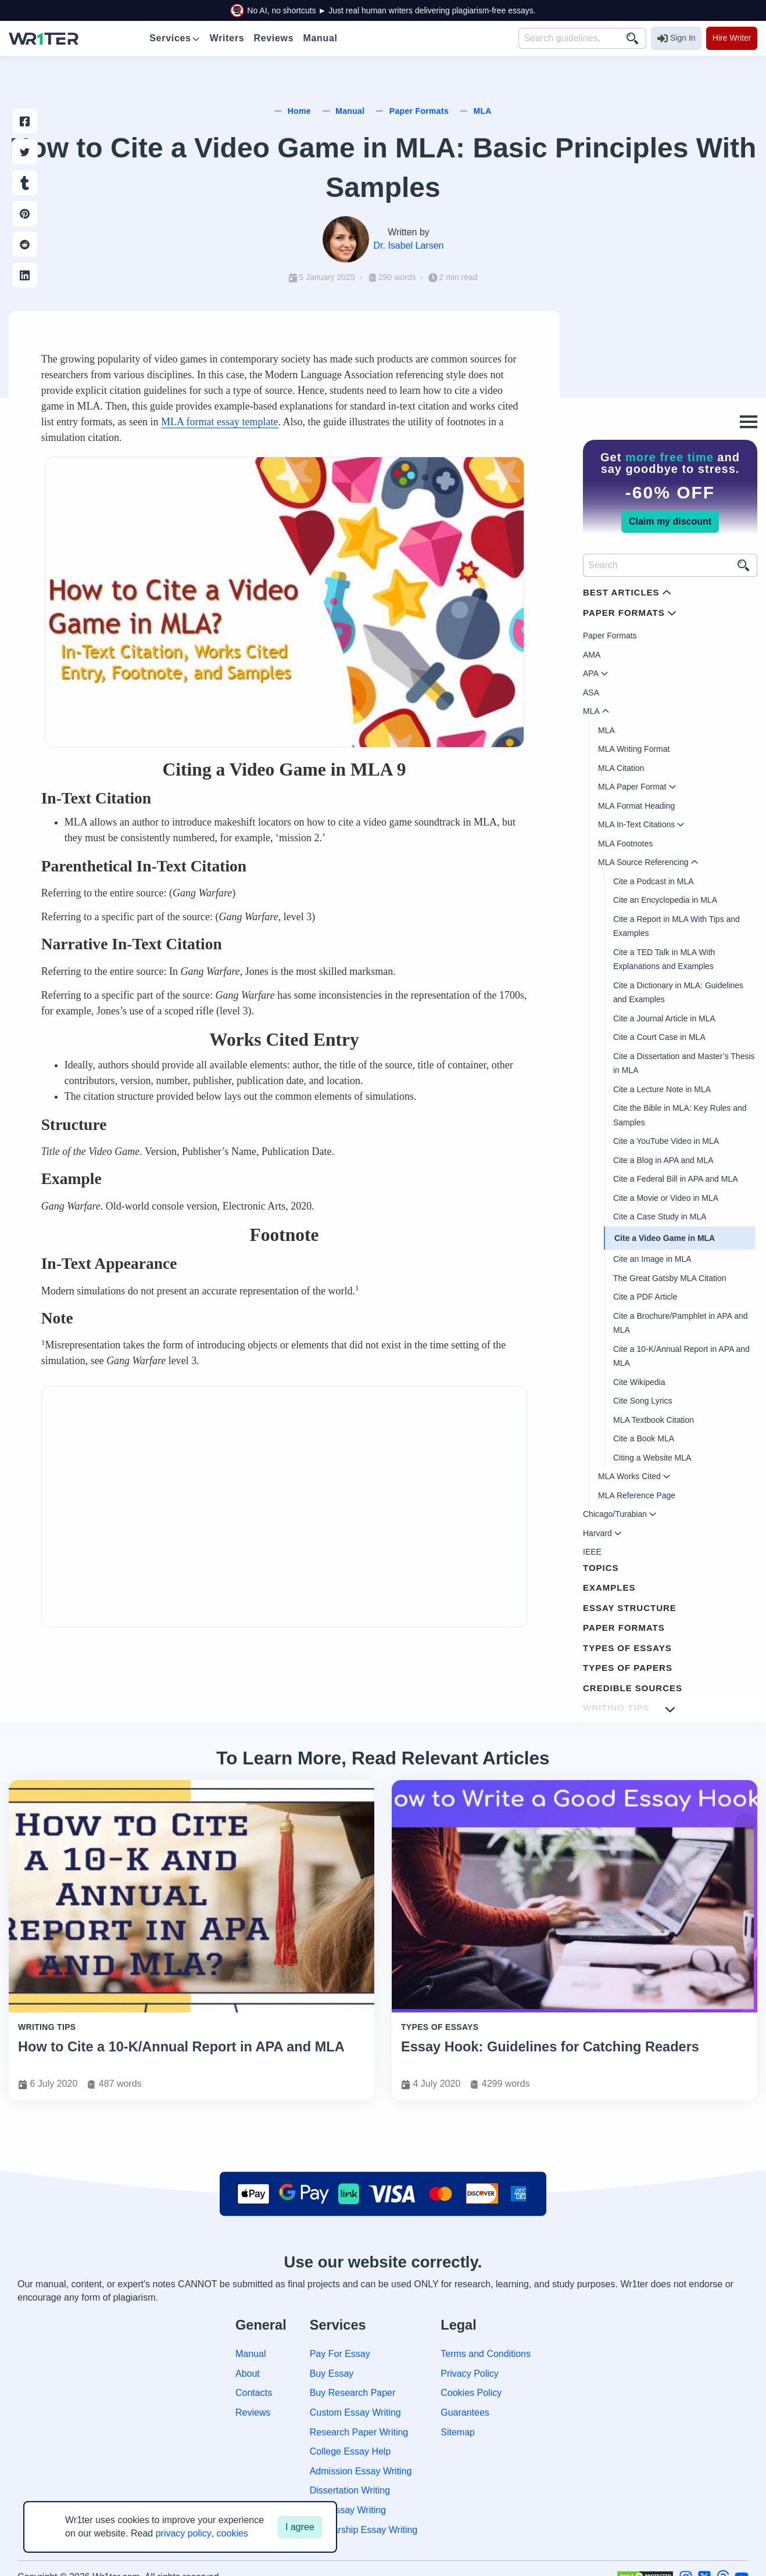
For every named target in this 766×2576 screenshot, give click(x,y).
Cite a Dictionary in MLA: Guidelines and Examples (678, 992)
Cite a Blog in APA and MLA (663, 1160)
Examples (609, 1587)
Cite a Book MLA (643, 1438)
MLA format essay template (219, 422)
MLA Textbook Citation (653, 1420)
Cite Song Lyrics (642, 1400)
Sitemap (458, 2432)
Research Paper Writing (359, 2432)
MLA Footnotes (625, 843)
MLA (606, 730)
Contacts (253, 2393)
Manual (250, 2354)
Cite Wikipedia (639, 1382)
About (247, 2373)
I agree (299, 2527)
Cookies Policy (471, 2393)
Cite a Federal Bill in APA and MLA (675, 1178)
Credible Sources (632, 1688)
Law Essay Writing (348, 2510)
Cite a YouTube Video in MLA (666, 1141)
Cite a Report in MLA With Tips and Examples (676, 926)
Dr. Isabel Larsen (409, 245)
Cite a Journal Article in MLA (664, 1018)
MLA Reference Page (636, 1495)
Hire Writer (732, 37)
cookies (232, 2533)
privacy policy (184, 2533)
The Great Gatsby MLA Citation (669, 1278)
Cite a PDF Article (645, 1296)
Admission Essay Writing (361, 2471)
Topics (601, 1568)
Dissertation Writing (350, 2490)
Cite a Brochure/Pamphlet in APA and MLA (680, 1323)
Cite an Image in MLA (652, 1259)
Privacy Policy (470, 2373)
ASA (591, 692)
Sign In (676, 38)
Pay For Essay (340, 2354)
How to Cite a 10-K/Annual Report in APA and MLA (181, 2046)
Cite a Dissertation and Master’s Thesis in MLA (684, 1063)
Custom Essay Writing (355, 2412)
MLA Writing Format (634, 749)
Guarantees (465, 2412)
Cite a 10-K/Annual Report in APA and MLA (681, 1356)
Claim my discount (670, 521)
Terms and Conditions (486, 2354)
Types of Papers (627, 1668)
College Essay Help (350, 2451)
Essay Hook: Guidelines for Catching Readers (550, 2046)
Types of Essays (627, 1648)
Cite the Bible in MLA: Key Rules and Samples (680, 1115)
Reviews (252, 2412)
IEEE (592, 1551)
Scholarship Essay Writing (364, 2530)
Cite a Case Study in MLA (659, 1216)
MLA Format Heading (636, 805)
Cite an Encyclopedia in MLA (665, 900)
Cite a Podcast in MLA (653, 881)
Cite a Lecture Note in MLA (662, 1089)
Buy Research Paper (353, 2393)
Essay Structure (629, 1608)
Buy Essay (332, 2373)
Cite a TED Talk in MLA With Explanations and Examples (664, 959)
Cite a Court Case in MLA (659, 1037)
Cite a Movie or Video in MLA (665, 1198)
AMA (591, 654)
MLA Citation (621, 768)
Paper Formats (610, 635)
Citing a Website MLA (652, 1457)
